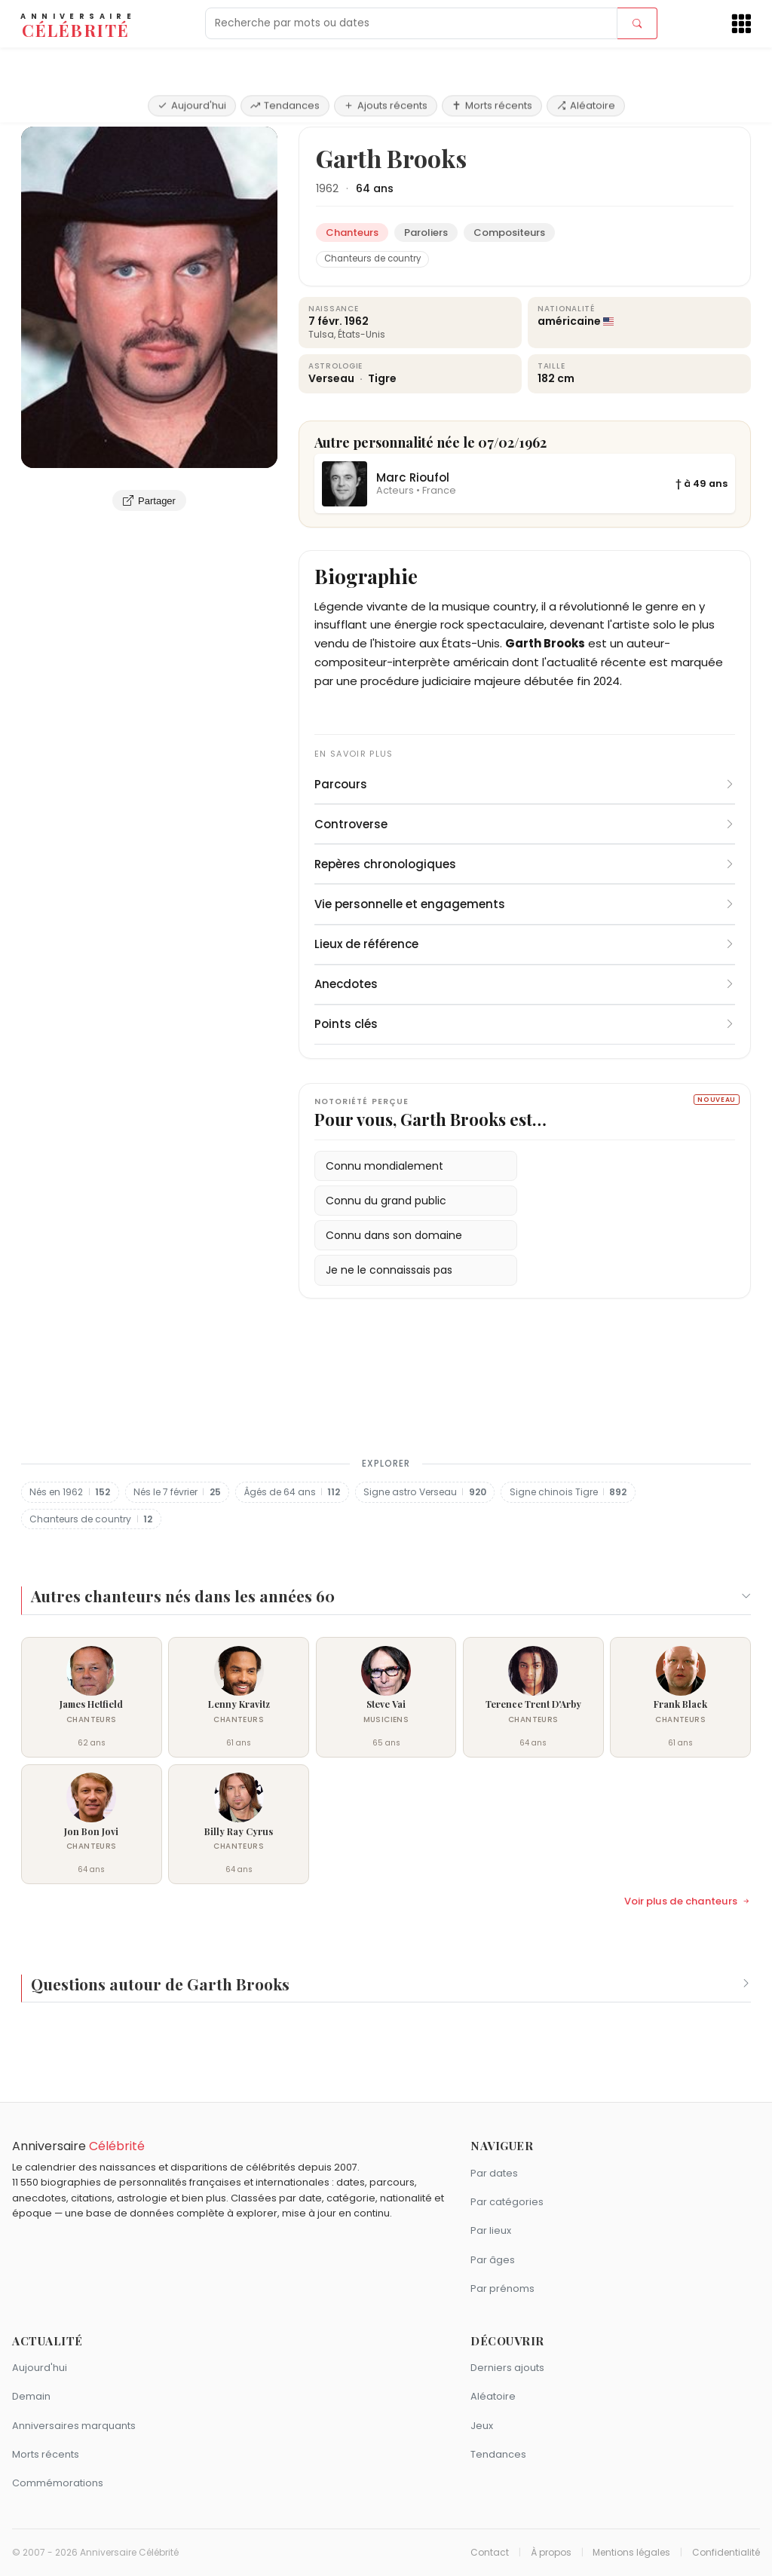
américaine (569, 321)
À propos (551, 2552)
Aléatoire (585, 62)
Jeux (481, 2425)
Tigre (382, 378)
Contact (489, 2552)
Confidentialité (726, 2552)
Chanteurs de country (372, 258)
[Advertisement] (386, 1387)
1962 (327, 188)
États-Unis (361, 334)
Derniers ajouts (507, 2367)
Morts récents (492, 62)
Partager (149, 500)
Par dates (494, 2173)
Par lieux (490, 2230)
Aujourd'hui (192, 62)
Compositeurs (509, 232)
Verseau (332, 378)
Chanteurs (102, 109)
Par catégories (507, 2201)
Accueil (44, 109)
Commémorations (57, 2483)
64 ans (375, 188)
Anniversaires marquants (74, 2425)
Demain (31, 2396)
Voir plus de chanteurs (687, 1901)
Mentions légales (631, 2552)
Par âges (492, 2259)
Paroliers (426, 232)
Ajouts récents (385, 62)
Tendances (285, 62)
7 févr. (325, 321)
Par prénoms (502, 2288)
